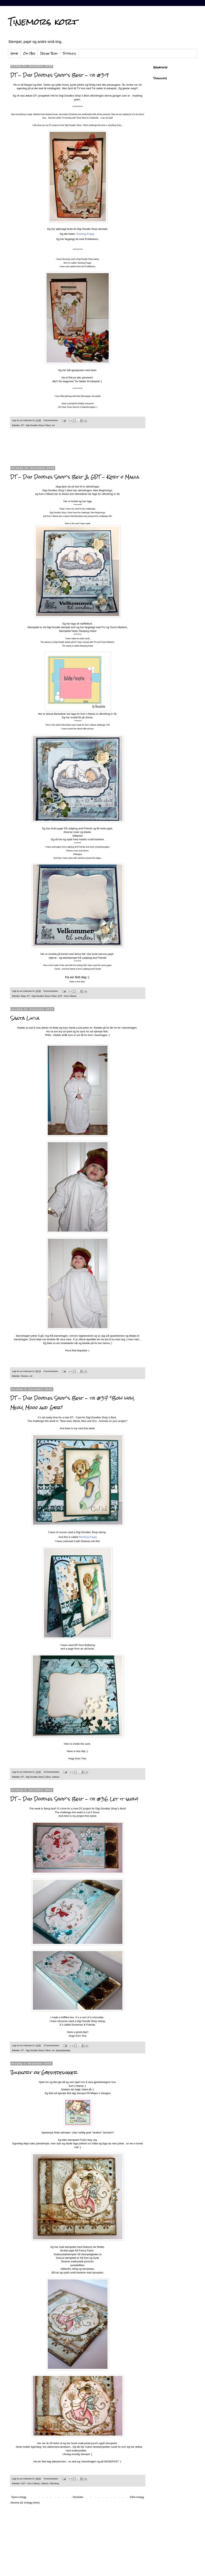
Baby (23, 996)
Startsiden (78, 2497)
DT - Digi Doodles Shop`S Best (36, 425)
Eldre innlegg (137, 2497)
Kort (53, 516)
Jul (53, 425)
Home (14, 53)
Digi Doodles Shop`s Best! (110, 1808)
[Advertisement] (77, 449)
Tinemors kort (43, 21)
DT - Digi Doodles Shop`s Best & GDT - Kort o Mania (74, 477)
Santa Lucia (24, 1018)
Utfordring (54, 2483)
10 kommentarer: (51, 1772)
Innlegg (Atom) (32, 2502)
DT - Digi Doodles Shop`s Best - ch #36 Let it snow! (74, 1798)
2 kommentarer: (51, 1371)
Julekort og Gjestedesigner (43, 2072)
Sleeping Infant (87, 630)
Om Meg (29, 53)
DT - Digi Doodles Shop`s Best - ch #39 (59, 75)
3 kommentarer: (51, 2478)
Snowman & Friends (83, 2024)
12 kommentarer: (51, 2045)
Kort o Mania (46, 493)
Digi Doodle (54, 627)
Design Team (49, 53)
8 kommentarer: (51, 991)
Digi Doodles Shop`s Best (74, 95)
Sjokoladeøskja (63, 2050)
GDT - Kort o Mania (67, 996)
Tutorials (69, 53)
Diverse (24, 1376)
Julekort (55, 1777)
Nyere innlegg (18, 2497)
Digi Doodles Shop (87, 1532)
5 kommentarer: (51, 420)
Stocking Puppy (85, 233)
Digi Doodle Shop (87, 228)
